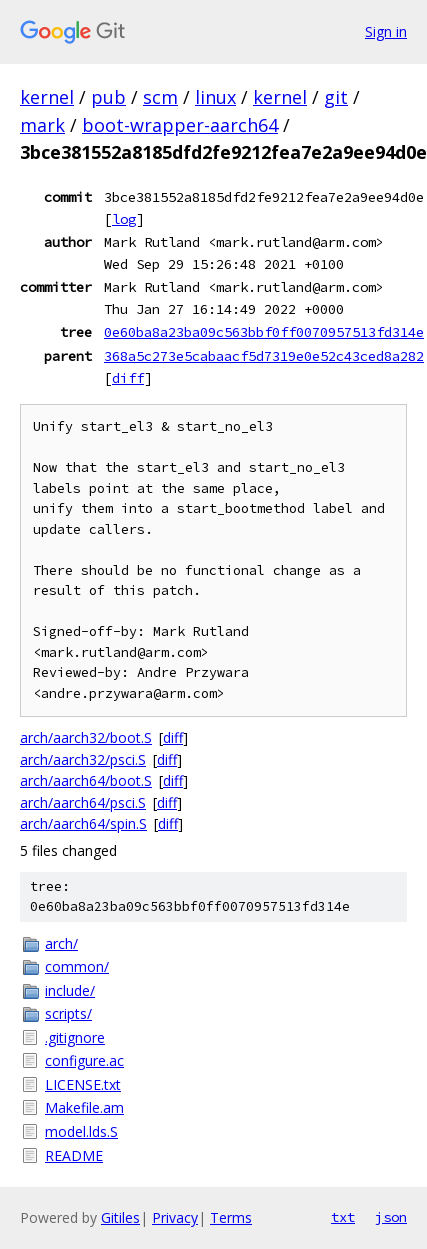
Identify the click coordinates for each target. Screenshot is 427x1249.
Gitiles (120, 1217)
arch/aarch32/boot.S (86, 737)
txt (343, 1217)
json (391, 1217)
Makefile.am (84, 1107)
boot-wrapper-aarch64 (180, 125)
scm (160, 97)
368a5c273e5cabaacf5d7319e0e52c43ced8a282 (264, 356)
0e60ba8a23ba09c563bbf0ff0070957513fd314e (264, 332)
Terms (231, 1217)
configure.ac (84, 1060)
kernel (47, 97)
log (124, 219)
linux (215, 97)
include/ (70, 990)
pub (108, 97)
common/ (77, 966)
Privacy (175, 1217)
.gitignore (75, 1037)
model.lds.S (81, 1131)
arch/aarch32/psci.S (83, 759)
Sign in (386, 31)
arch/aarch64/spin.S (83, 823)
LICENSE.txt (83, 1084)
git (336, 97)
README (74, 1155)
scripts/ (68, 1013)
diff (128, 378)
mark (42, 125)
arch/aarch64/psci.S (83, 802)
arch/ (61, 943)
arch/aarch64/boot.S (86, 780)
